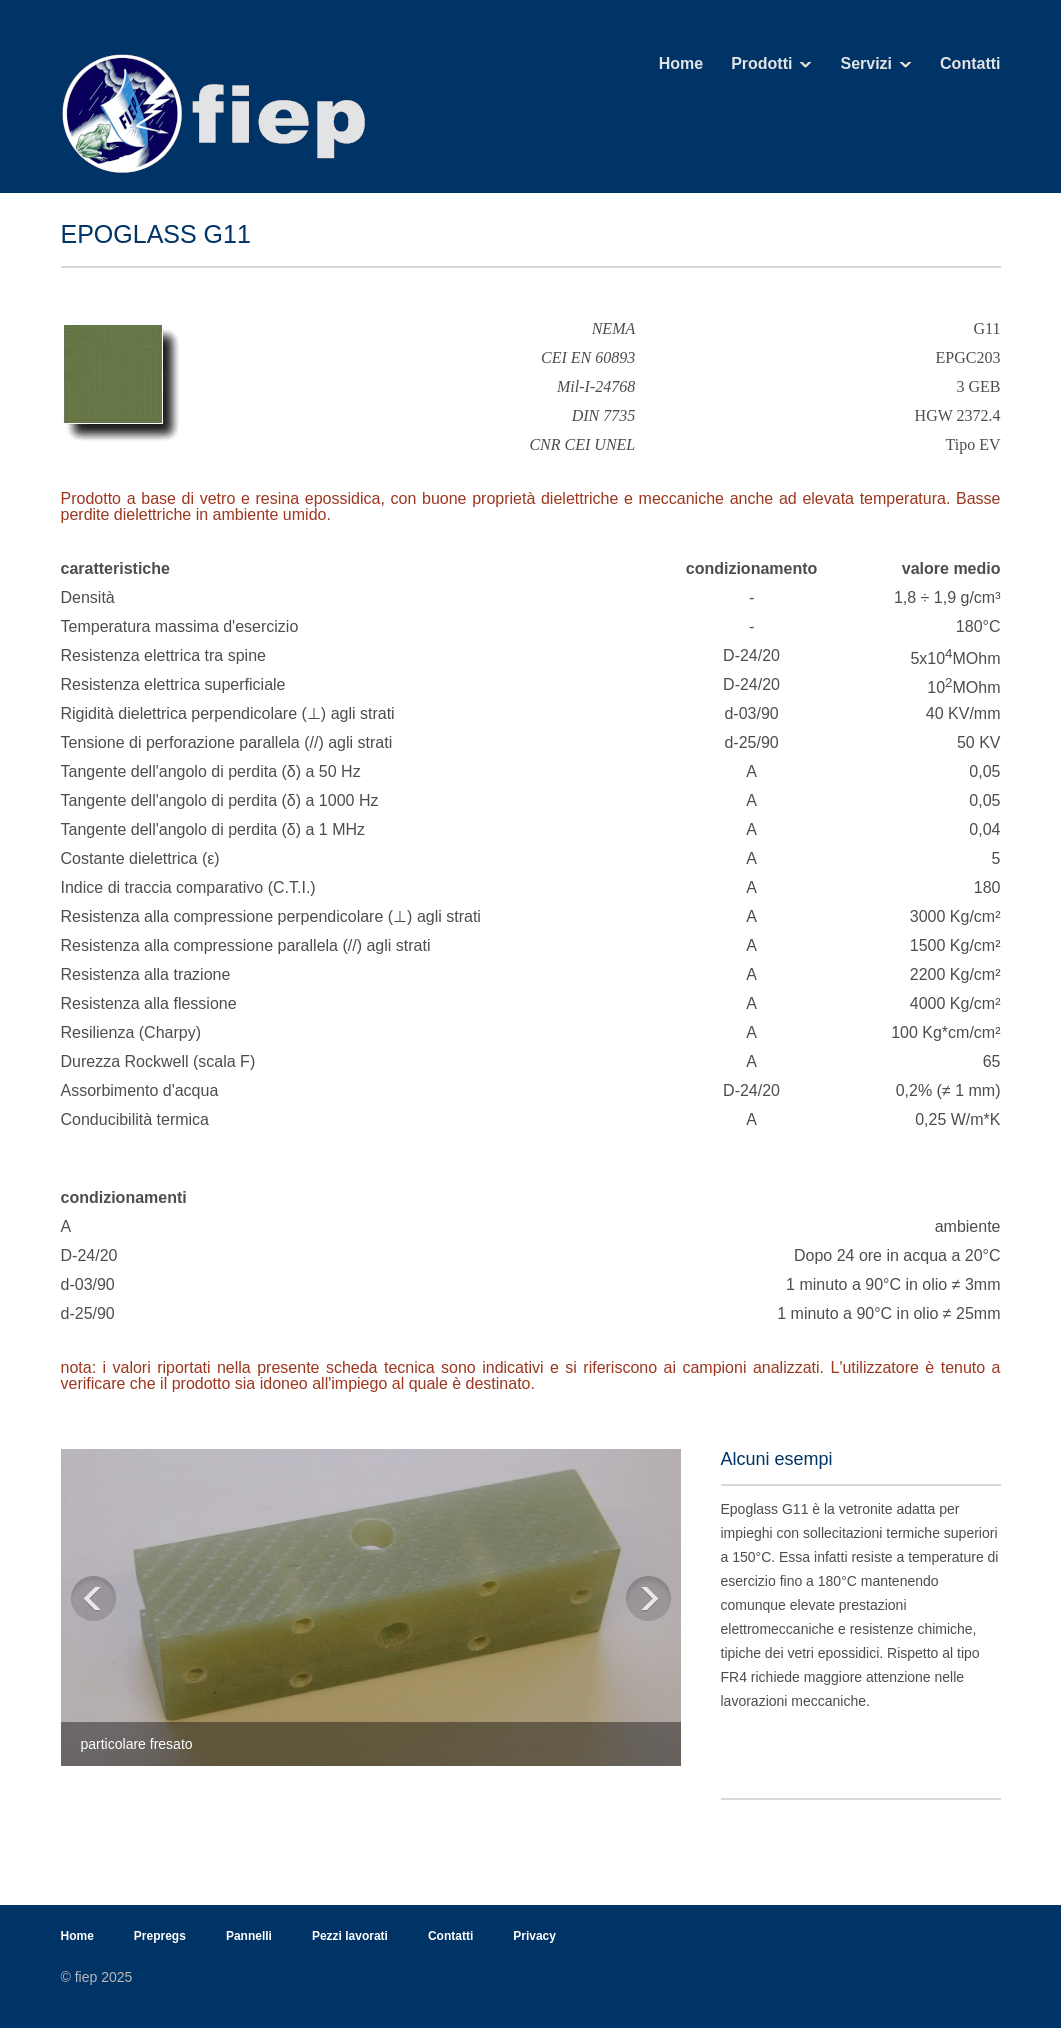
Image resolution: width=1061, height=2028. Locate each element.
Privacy (534, 1936)
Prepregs (160, 1936)
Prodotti (761, 63)
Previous (93, 1601)
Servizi (866, 63)
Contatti (970, 63)
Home (681, 63)
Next (648, 1601)
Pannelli (249, 1936)
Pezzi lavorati (350, 1936)
